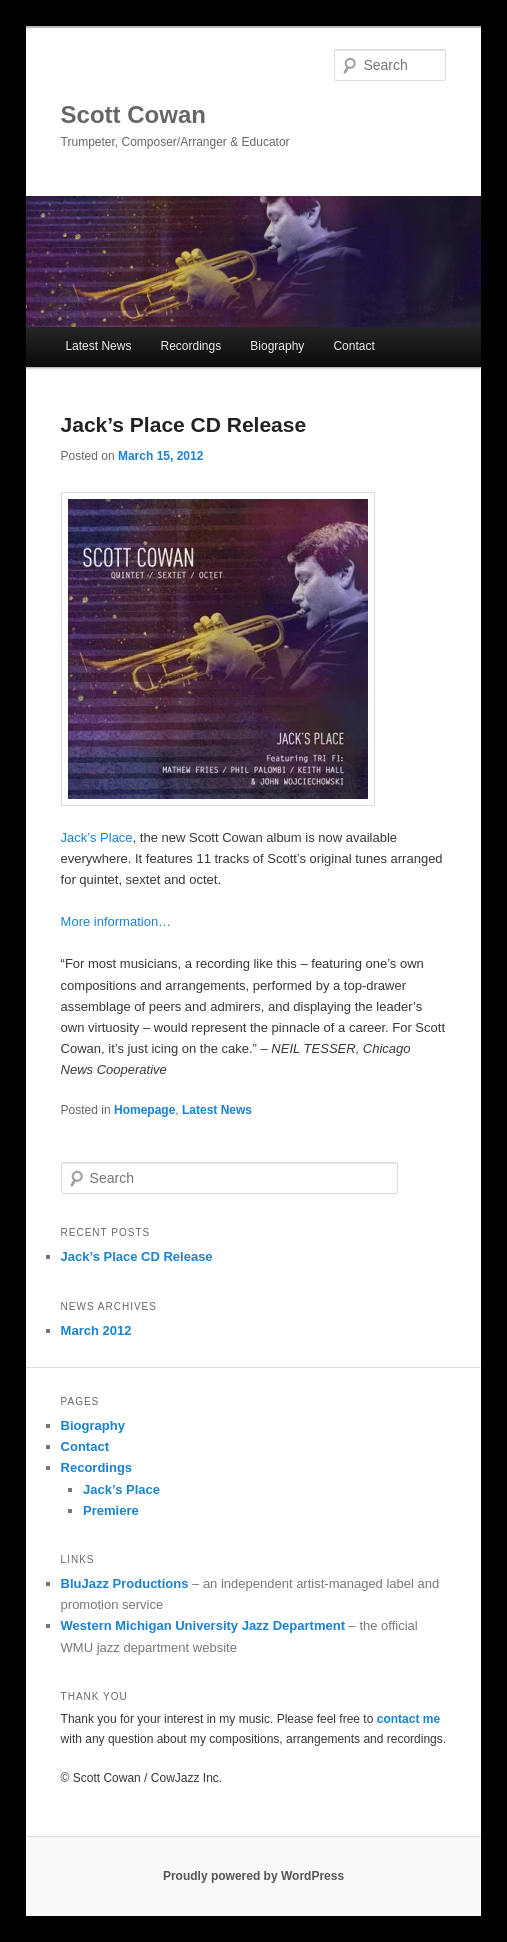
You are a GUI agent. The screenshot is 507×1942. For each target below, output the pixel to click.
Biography (277, 346)
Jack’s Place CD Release (184, 424)
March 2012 (96, 1330)
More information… (116, 921)
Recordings (191, 346)
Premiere (111, 1510)
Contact (353, 346)
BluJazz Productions (125, 1583)
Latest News (98, 346)
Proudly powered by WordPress (253, 1876)
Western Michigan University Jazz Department (203, 1625)
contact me (408, 1719)
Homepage (144, 1110)
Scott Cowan (133, 114)
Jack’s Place (97, 837)
